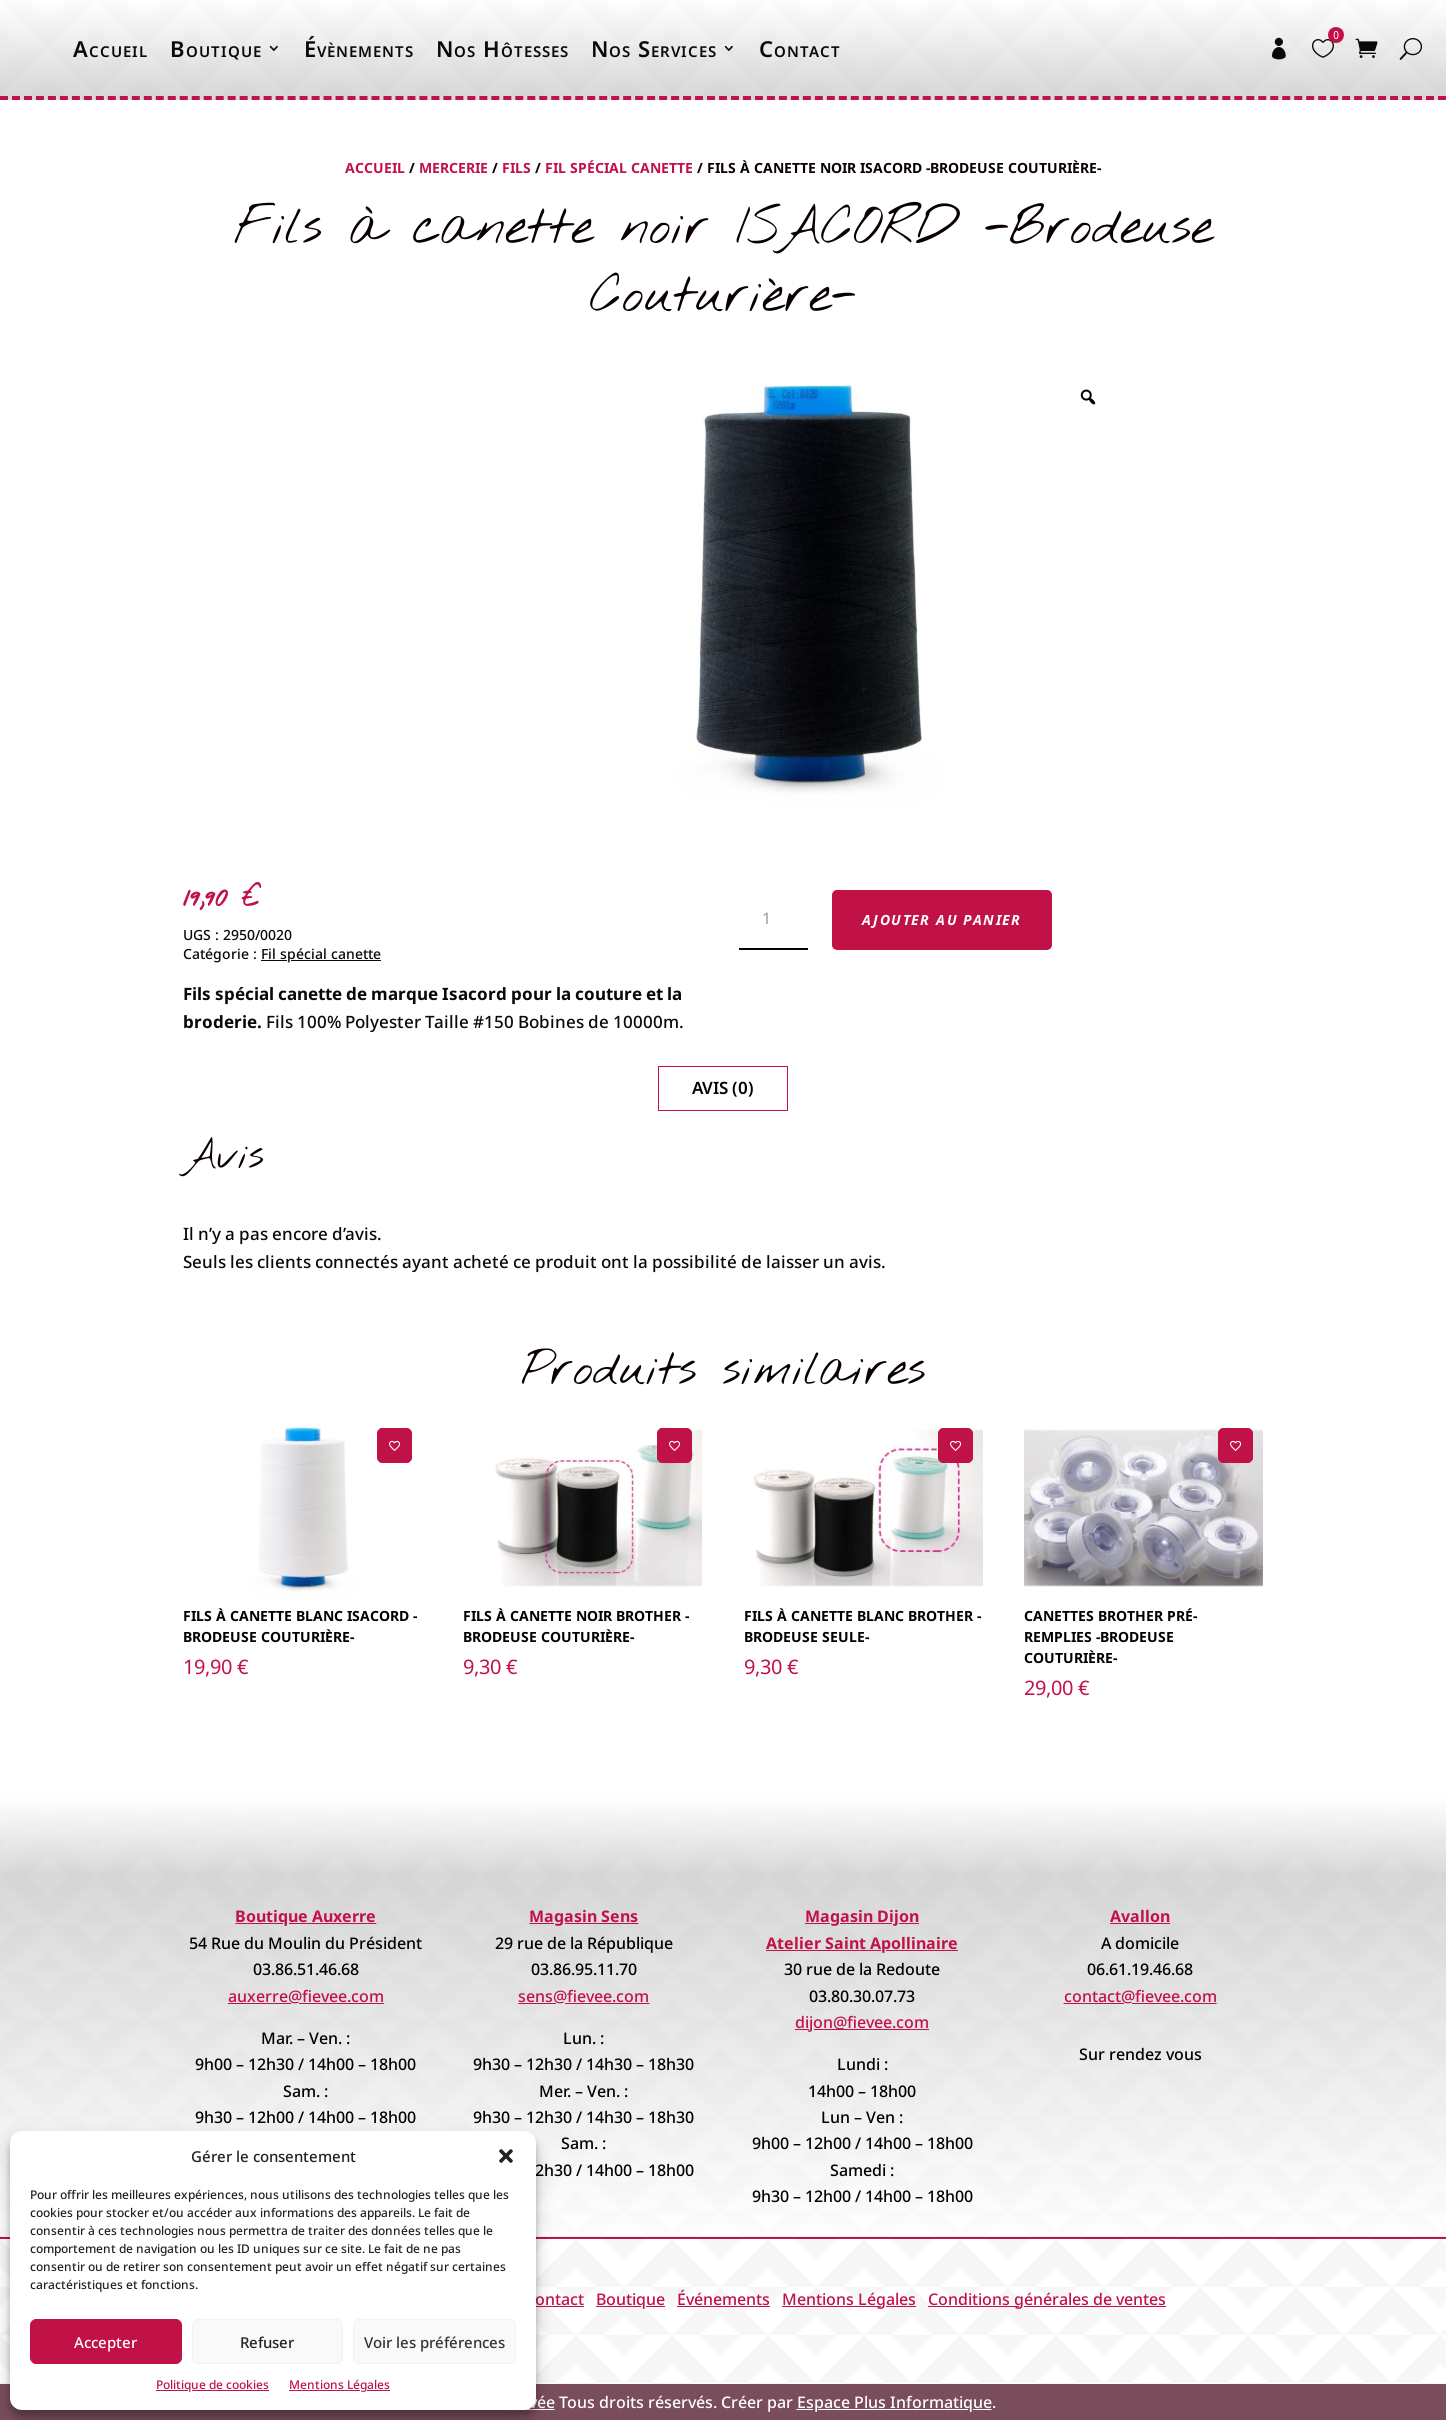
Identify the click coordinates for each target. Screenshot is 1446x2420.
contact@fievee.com (1140, 1996)
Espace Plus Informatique (894, 2402)
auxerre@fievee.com (306, 1996)
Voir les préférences (434, 2342)
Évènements (359, 48)
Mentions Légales (339, 2384)
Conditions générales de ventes (1047, 2299)
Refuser (267, 2342)
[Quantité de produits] (773, 920)
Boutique (216, 48)
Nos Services (654, 48)
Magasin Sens (583, 1916)
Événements (723, 2299)
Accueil (110, 48)
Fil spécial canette (619, 167)
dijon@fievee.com (862, 2022)
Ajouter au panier (942, 919)
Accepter (105, 2342)
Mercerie (453, 167)
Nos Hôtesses (502, 48)
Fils (516, 167)
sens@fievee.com (583, 1996)
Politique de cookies (212, 2384)
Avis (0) (723, 1087)
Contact (800, 48)
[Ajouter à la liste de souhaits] (394, 1445)
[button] (506, 2156)
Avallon (1140, 1916)
